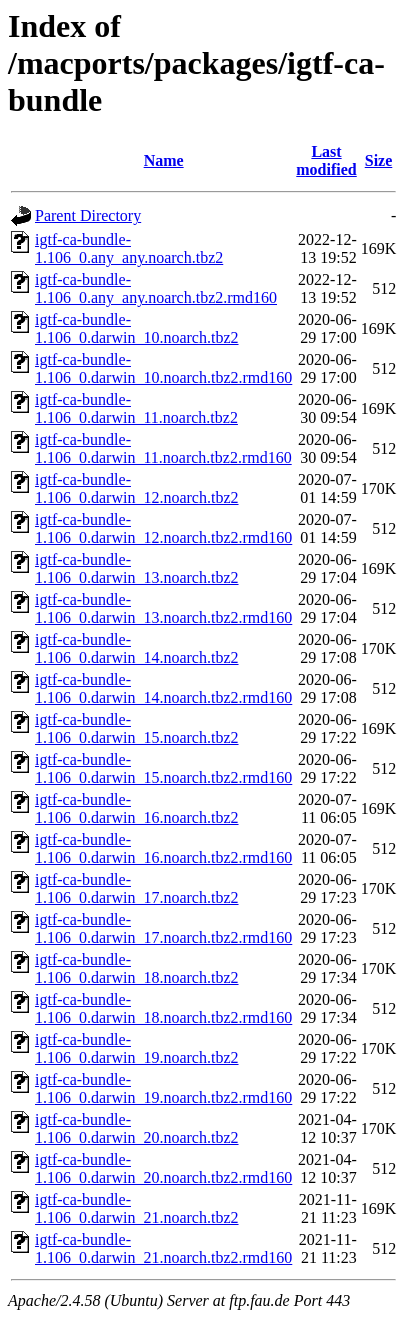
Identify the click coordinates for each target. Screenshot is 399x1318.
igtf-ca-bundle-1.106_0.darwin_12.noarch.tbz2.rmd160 (163, 528)
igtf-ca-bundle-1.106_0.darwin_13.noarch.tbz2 (137, 568)
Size (379, 160)
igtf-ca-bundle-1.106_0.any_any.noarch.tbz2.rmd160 (156, 288)
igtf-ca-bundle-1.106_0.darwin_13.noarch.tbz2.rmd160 (163, 608)
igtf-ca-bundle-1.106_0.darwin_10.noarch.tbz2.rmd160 (163, 368)
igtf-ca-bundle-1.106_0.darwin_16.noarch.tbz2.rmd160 (163, 848)
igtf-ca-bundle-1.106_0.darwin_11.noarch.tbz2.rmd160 (163, 448)
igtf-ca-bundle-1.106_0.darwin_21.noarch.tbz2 (137, 1208)
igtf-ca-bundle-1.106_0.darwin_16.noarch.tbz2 (137, 808)
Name (164, 160)
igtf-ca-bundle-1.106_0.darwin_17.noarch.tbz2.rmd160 (163, 928)
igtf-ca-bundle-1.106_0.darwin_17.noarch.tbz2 (137, 888)
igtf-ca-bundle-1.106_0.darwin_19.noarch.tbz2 (137, 1048)
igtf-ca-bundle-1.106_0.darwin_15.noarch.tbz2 (137, 728)
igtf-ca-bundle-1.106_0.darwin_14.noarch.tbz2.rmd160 (163, 688)
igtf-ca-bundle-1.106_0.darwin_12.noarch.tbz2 (137, 488)
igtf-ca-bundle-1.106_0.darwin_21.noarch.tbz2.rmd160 (163, 1248)
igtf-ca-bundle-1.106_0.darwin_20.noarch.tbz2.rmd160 (163, 1168)
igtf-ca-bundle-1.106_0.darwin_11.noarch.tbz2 (136, 408)
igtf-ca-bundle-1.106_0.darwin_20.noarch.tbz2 (137, 1128)
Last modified (326, 160)
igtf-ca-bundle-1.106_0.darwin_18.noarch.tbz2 (137, 968)
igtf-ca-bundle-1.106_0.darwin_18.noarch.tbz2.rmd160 (163, 1008)
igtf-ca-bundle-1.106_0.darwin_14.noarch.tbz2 (137, 648)
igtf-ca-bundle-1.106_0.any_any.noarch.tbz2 (129, 248)
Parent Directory (88, 215)
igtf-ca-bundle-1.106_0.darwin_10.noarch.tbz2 (137, 328)
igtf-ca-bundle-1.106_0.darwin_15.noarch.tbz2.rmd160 (163, 768)
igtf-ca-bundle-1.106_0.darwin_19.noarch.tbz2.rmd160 (163, 1088)
